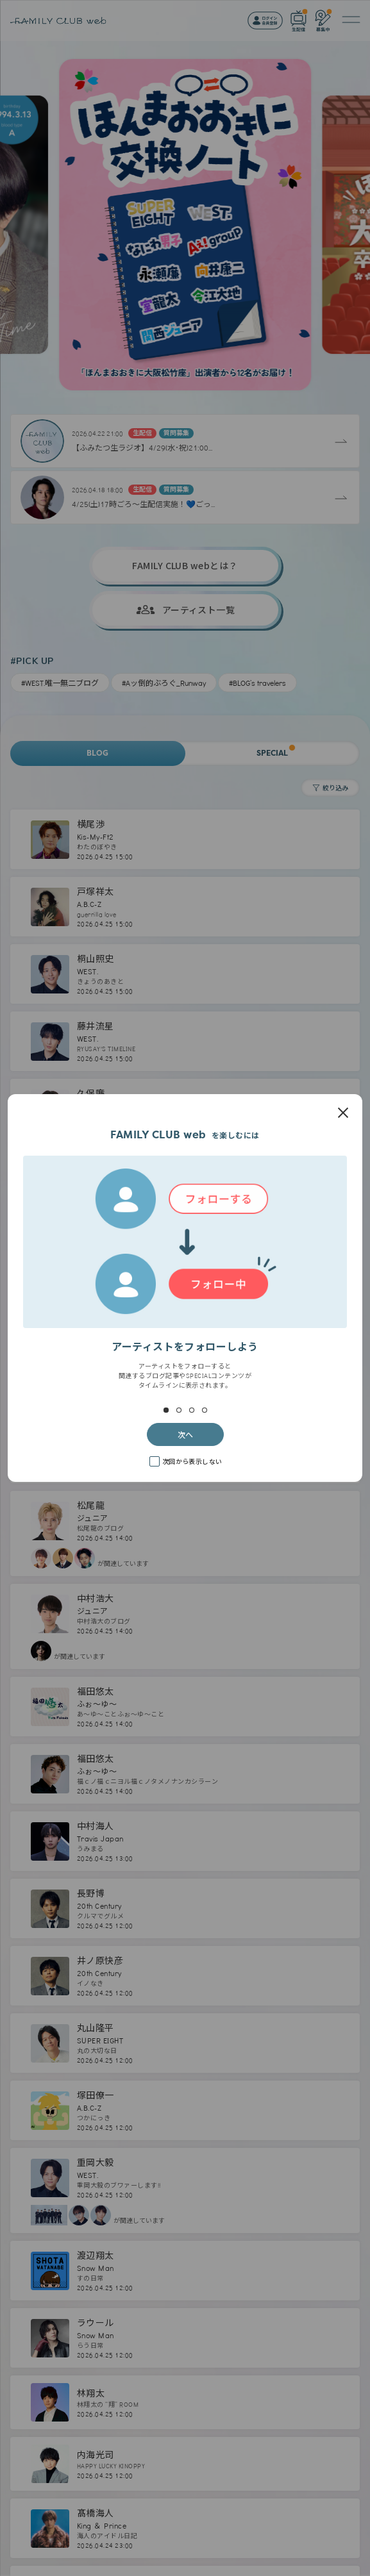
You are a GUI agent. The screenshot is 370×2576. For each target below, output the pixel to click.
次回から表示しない (192, 1461)
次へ (185, 1434)
